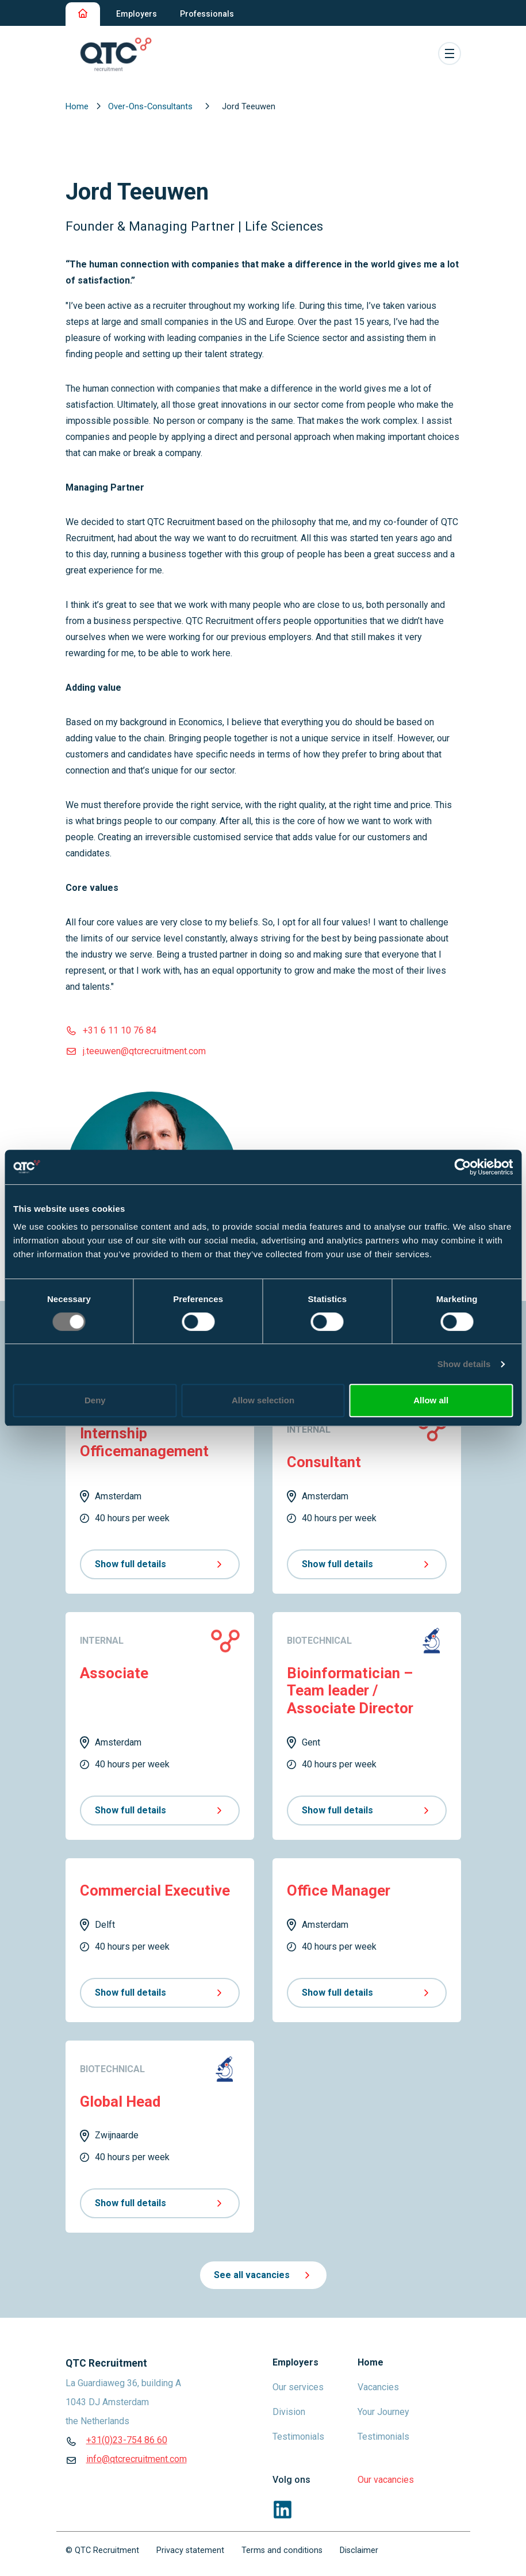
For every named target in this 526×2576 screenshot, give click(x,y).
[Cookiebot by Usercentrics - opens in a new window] (462, 1167)
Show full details (160, 1564)
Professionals (207, 13)
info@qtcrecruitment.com (136, 2458)
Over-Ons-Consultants (151, 106)
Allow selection (263, 1400)
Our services (298, 2387)
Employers (136, 13)
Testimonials (298, 2436)
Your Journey (383, 2411)
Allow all (430, 1400)
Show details (464, 1364)
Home (78, 106)
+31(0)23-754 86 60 (126, 2440)
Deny (95, 1400)
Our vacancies (386, 2479)
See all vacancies (263, 2274)
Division (288, 2411)
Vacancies (378, 2387)
